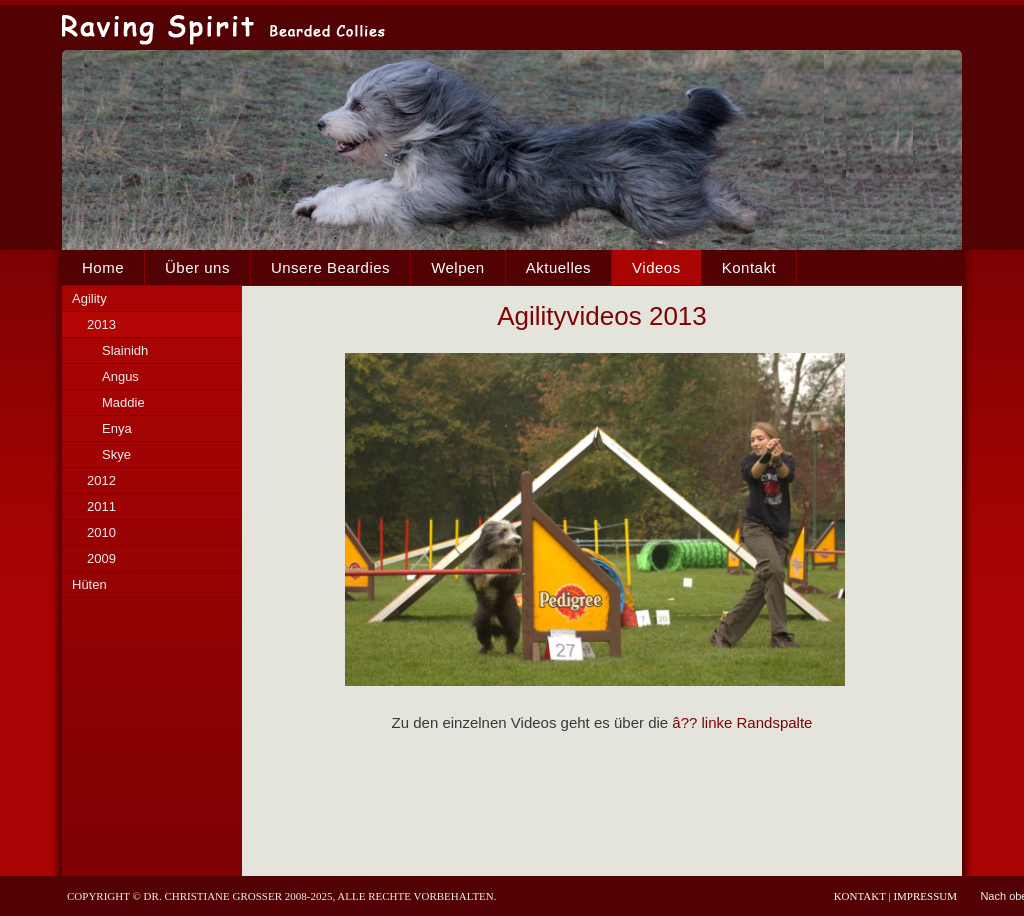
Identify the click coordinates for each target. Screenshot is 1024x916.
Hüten (89, 584)
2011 (101, 506)
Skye (116, 454)
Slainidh (125, 350)
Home (103, 267)
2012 (101, 480)
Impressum (925, 896)
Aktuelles (558, 267)
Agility (89, 298)
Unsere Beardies (330, 267)
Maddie (123, 402)
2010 (101, 532)
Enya (117, 428)
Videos (656, 267)
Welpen (458, 267)
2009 (101, 558)
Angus (120, 376)
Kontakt (749, 267)
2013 (101, 324)
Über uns (197, 267)
